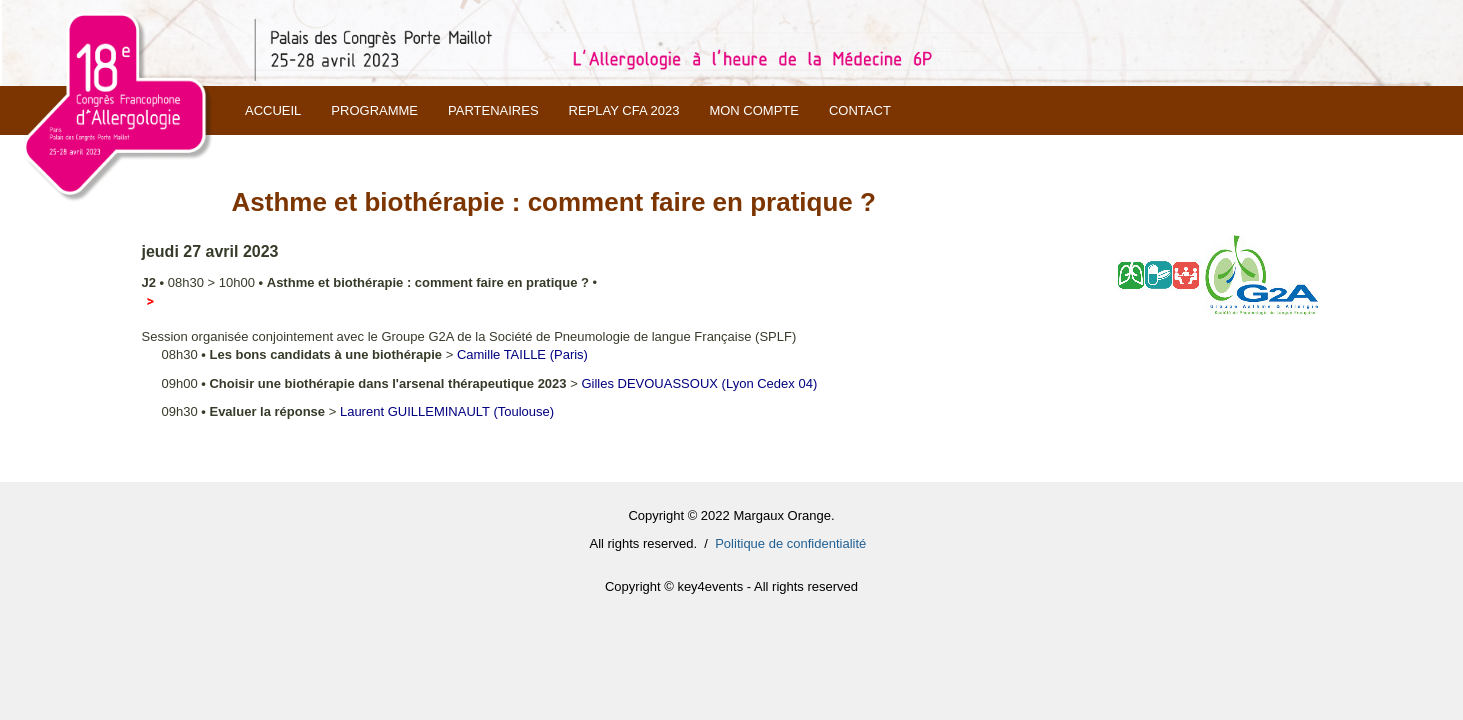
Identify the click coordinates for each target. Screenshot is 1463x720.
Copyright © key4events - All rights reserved (731, 586)
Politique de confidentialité (790, 543)
